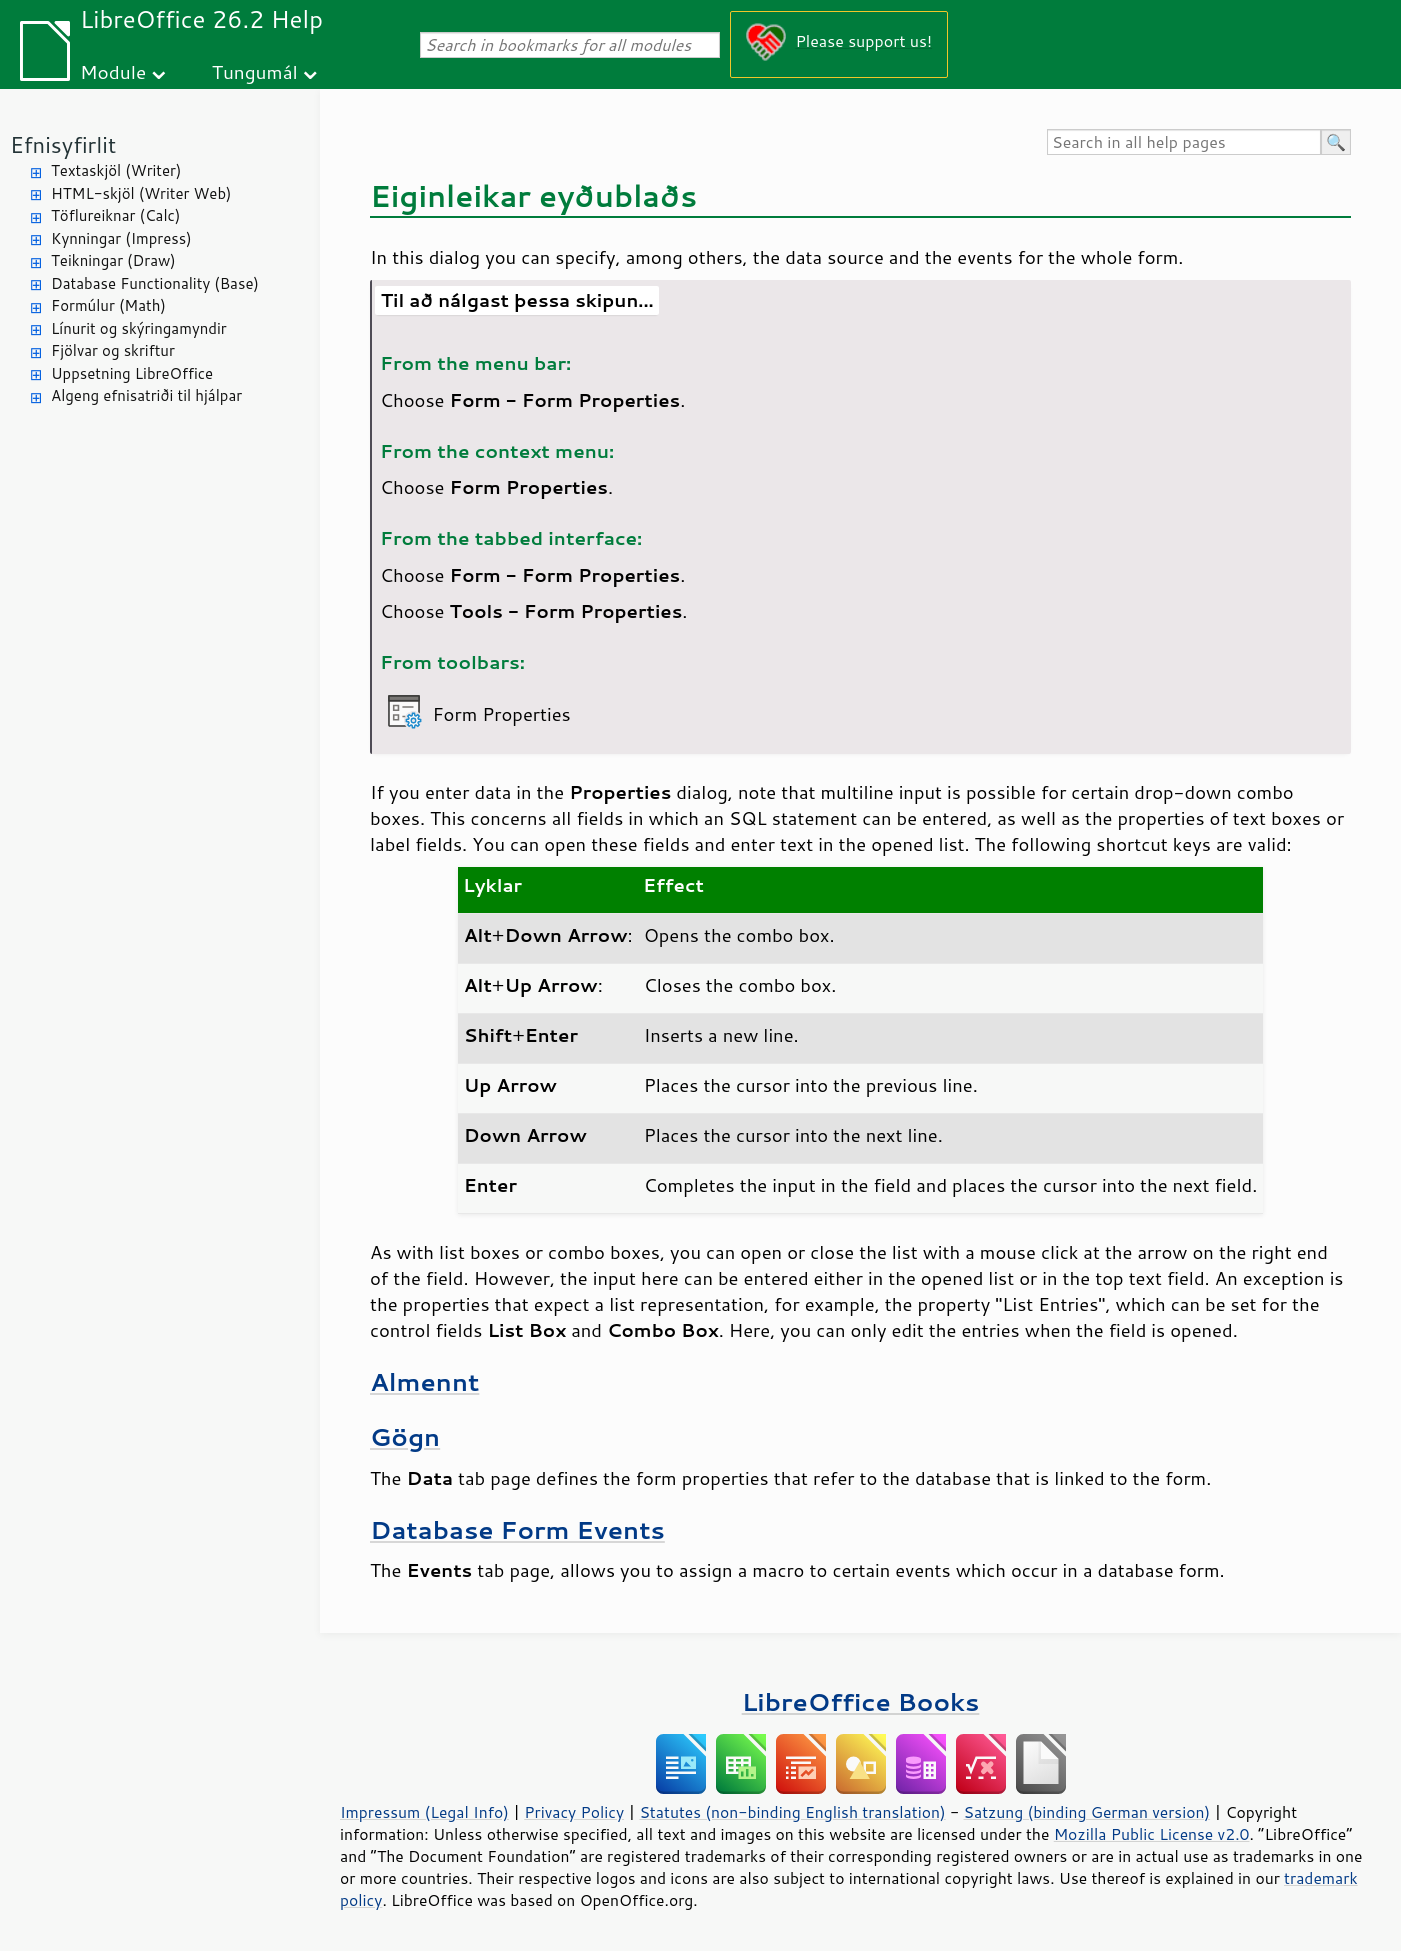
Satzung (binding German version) (1087, 1812)
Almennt (424, 1381)
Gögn (405, 1436)
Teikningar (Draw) (113, 260)
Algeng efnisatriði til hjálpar (146, 395)
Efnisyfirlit (63, 144)
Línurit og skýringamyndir (139, 328)
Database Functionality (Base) (155, 283)
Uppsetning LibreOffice (132, 373)
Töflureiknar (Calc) (115, 215)
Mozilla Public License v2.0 (1152, 1834)
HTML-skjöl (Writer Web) (141, 193)
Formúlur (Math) (108, 305)
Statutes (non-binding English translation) (792, 1812)
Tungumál (255, 71)
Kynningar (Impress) (121, 238)
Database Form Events (517, 1529)
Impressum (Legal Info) (424, 1812)
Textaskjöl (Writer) (116, 170)
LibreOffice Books (861, 1701)
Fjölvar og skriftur (113, 350)
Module (113, 71)
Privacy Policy (574, 1812)
